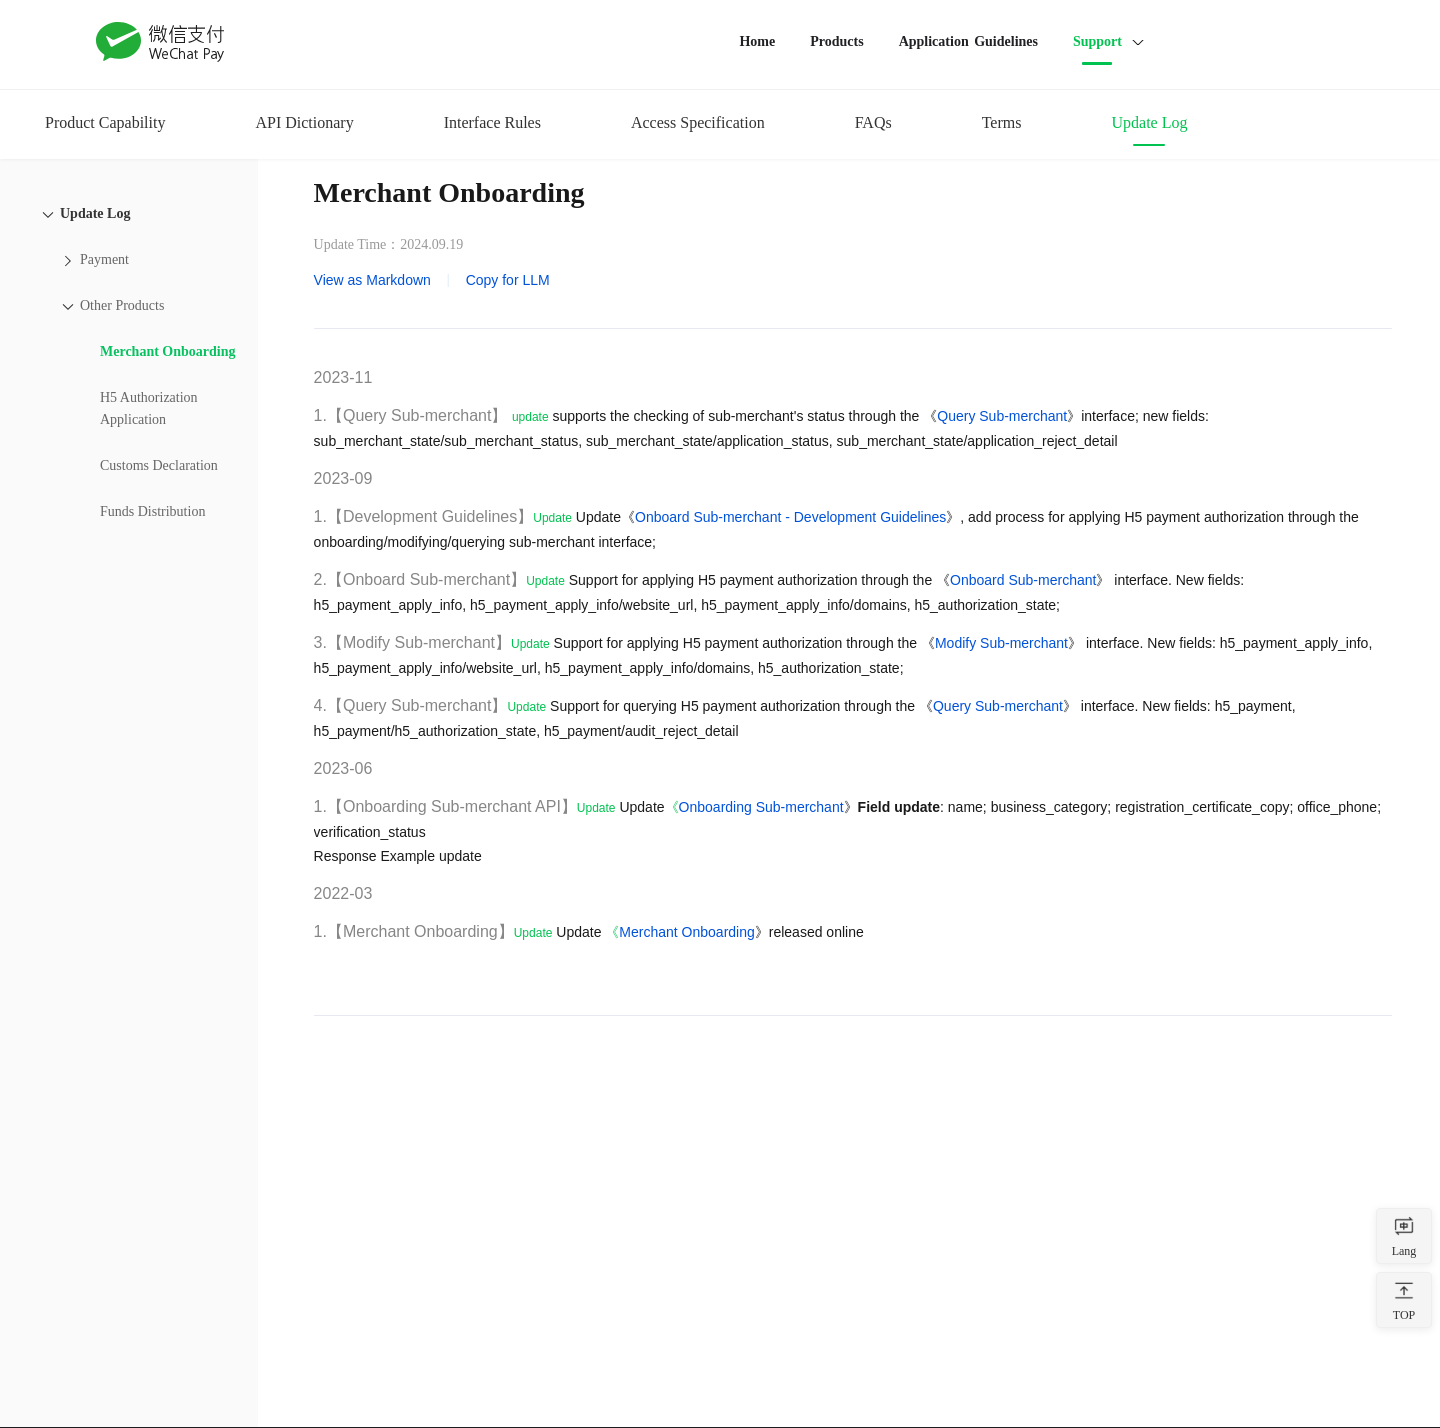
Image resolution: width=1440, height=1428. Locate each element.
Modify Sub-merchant (1001, 643)
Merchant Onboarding (686, 932)
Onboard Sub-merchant (1023, 580)
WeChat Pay (161, 42)
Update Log (1149, 122)
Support (1097, 41)
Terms (1002, 122)
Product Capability (105, 122)
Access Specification (698, 122)
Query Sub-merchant (1002, 416)
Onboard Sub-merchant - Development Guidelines (790, 517)
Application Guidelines (968, 41)
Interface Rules (492, 122)
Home (757, 41)
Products (836, 41)
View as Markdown (372, 280)
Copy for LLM (508, 280)
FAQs (873, 122)
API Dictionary (304, 122)
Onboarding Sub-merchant (761, 807)
